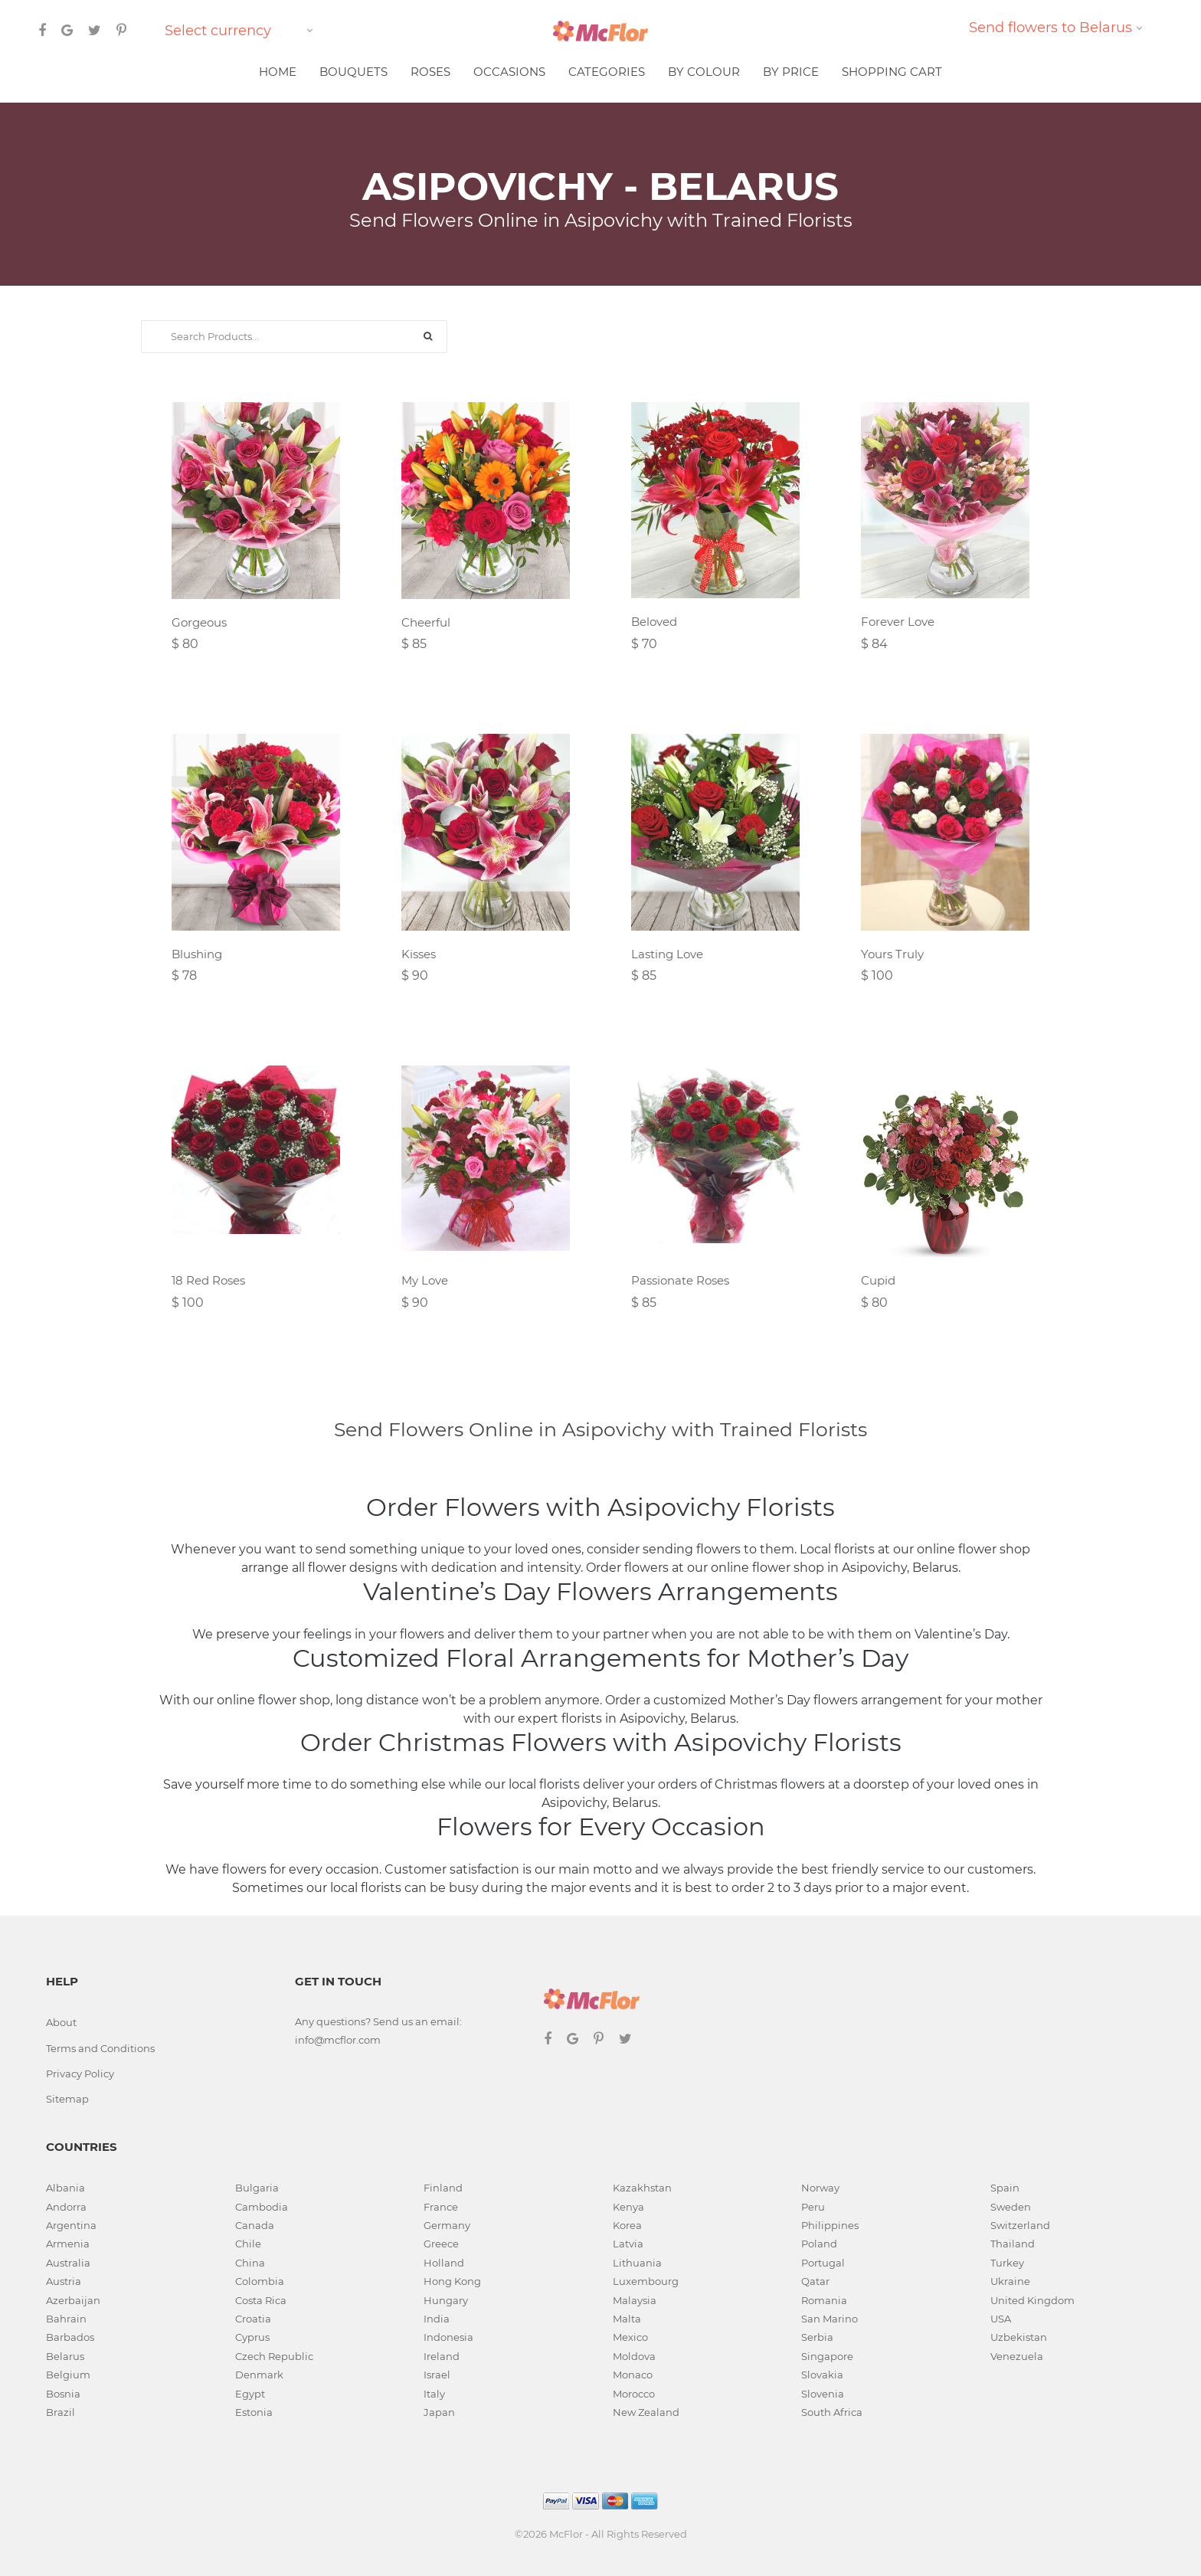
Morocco (634, 2394)
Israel (437, 2374)
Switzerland (1020, 2225)
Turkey (1007, 2263)
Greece (441, 2243)
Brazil (60, 2412)
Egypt (250, 2394)
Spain (1004, 2188)
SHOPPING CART (892, 71)
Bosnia (63, 2394)
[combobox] (241, 30)
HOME (277, 71)
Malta (627, 2319)
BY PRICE (791, 71)
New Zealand (646, 2412)
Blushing (197, 954)
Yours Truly (892, 954)
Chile (248, 2243)
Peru (813, 2207)
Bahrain (66, 2319)
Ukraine (1010, 2281)
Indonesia (448, 2337)
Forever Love (897, 621)
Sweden (1010, 2207)
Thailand (1012, 2243)
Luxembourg (646, 2281)
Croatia (253, 2319)
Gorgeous (199, 622)
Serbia (817, 2337)
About (61, 2022)
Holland (444, 2263)
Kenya (628, 2207)
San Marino (829, 2319)
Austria (63, 2281)
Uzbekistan (1018, 2337)
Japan (439, 2412)
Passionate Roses (680, 1280)
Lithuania (637, 2263)
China (250, 2263)
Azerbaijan (73, 2300)
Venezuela (1016, 2356)
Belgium (68, 2374)
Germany (447, 2225)
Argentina (71, 2225)
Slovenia (822, 2394)
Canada (254, 2225)
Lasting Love (667, 954)
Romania (824, 2300)
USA (1000, 2319)
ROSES (430, 71)
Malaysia (634, 2300)
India (437, 2319)
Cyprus (252, 2337)
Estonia (254, 2412)
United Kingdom (1032, 2300)
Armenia (68, 2243)
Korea (627, 2225)
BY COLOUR (704, 71)
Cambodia (261, 2207)
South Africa (831, 2412)
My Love (424, 1280)
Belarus (65, 2356)
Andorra (66, 2207)
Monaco (633, 2374)
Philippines (830, 2225)
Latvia (628, 2243)
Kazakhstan (642, 2188)
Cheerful (425, 622)
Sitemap (67, 2099)
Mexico (630, 2337)
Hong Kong (452, 2281)
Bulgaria (257, 2188)
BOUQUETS (353, 71)
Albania (65, 2188)
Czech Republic (274, 2356)
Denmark (259, 2374)
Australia (68, 2263)
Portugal (823, 2263)
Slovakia (822, 2374)
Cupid (878, 1280)
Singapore (827, 2356)
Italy (434, 2394)
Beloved (654, 621)
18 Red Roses (208, 1280)
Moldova (634, 2356)
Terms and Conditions (100, 2048)
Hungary (446, 2300)
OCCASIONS (509, 71)
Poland (819, 2243)
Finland (443, 2188)
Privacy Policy (80, 2073)
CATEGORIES (606, 71)
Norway (820, 2188)
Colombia (259, 2281)
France (441, 2207)
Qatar (815, 2281)
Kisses (418, 954)
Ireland (442, 2356)
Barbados (70, 2337)
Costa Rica (260, 2300)
